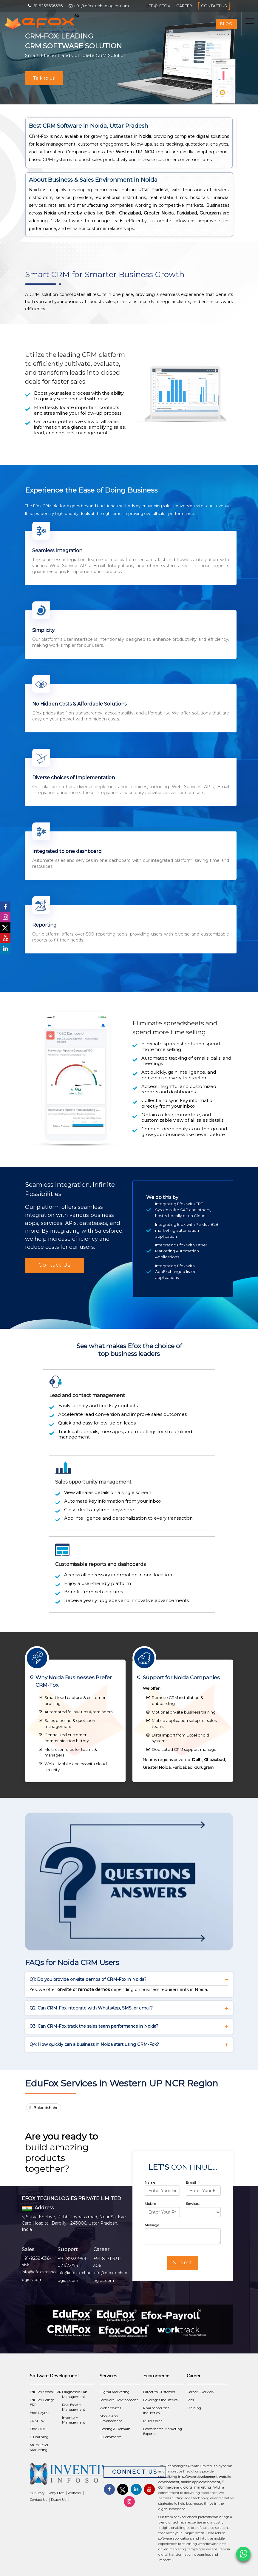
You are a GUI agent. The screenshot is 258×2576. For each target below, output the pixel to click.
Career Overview (200, 2392)
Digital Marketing (114, 2392)
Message (152, 2225)
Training (194, 2408)
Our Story (37, 2493)
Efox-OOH (38, 2429)
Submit (182, 2262)
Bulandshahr (45, 2107)
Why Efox (56, 2493)
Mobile (150, 2203)
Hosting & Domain (115, 2429)
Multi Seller (152, 2421)
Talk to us (44, 78)
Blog (226, 24)
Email (191, 2182)
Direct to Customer (159, 2392)
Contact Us (214, 6)
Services (192, 2203)
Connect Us (134, 2472)
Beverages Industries (160, 2400)
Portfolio (74, 2493)
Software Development (119, 2400)
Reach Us (58, 2500)
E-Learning (39, 2437)
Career (184, 5)
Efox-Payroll (39, 2413)
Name (150, 2182)
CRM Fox (37, 2421)
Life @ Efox (158, 5)
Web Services (110, 2408)
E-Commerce (111, 2437)
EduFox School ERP (45, 2392)
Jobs (190, 2400)
